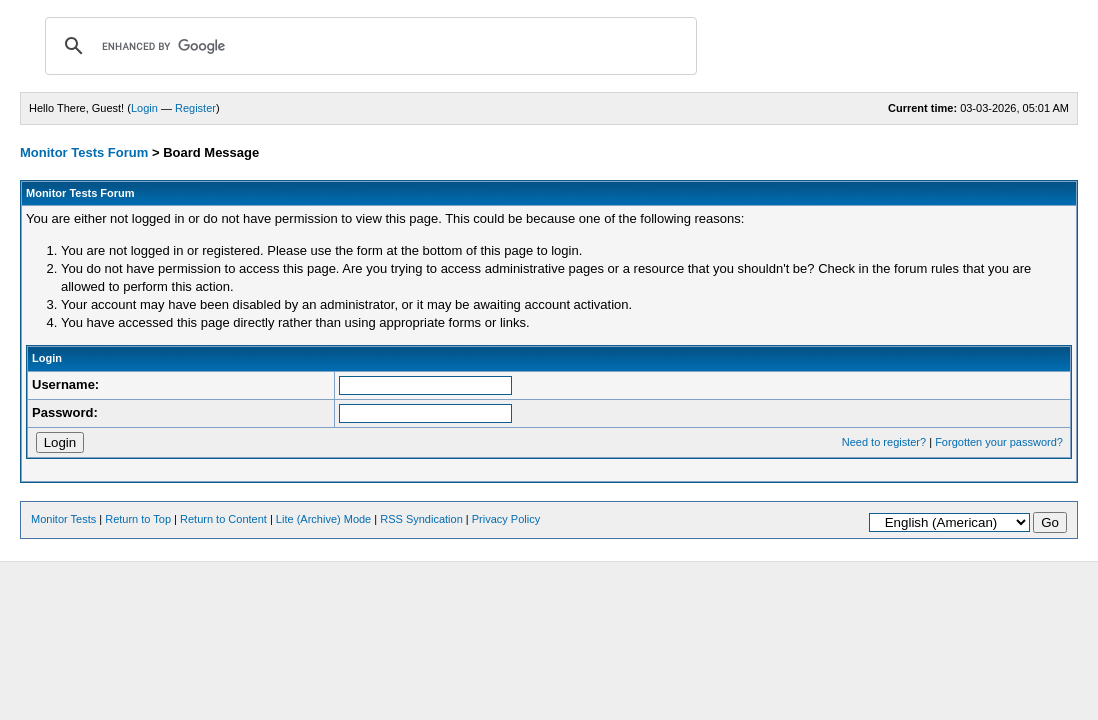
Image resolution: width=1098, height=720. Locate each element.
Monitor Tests (63, 519)
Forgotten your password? (999, 442)
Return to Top (138, 519)
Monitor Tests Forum (84, 152)
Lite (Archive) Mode (323, 519)
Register (195, 108)
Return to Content (223, 519)
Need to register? (884, 442)
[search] (368, 46)
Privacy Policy (506, 519)
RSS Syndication (421, 519)
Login (144, 108)
